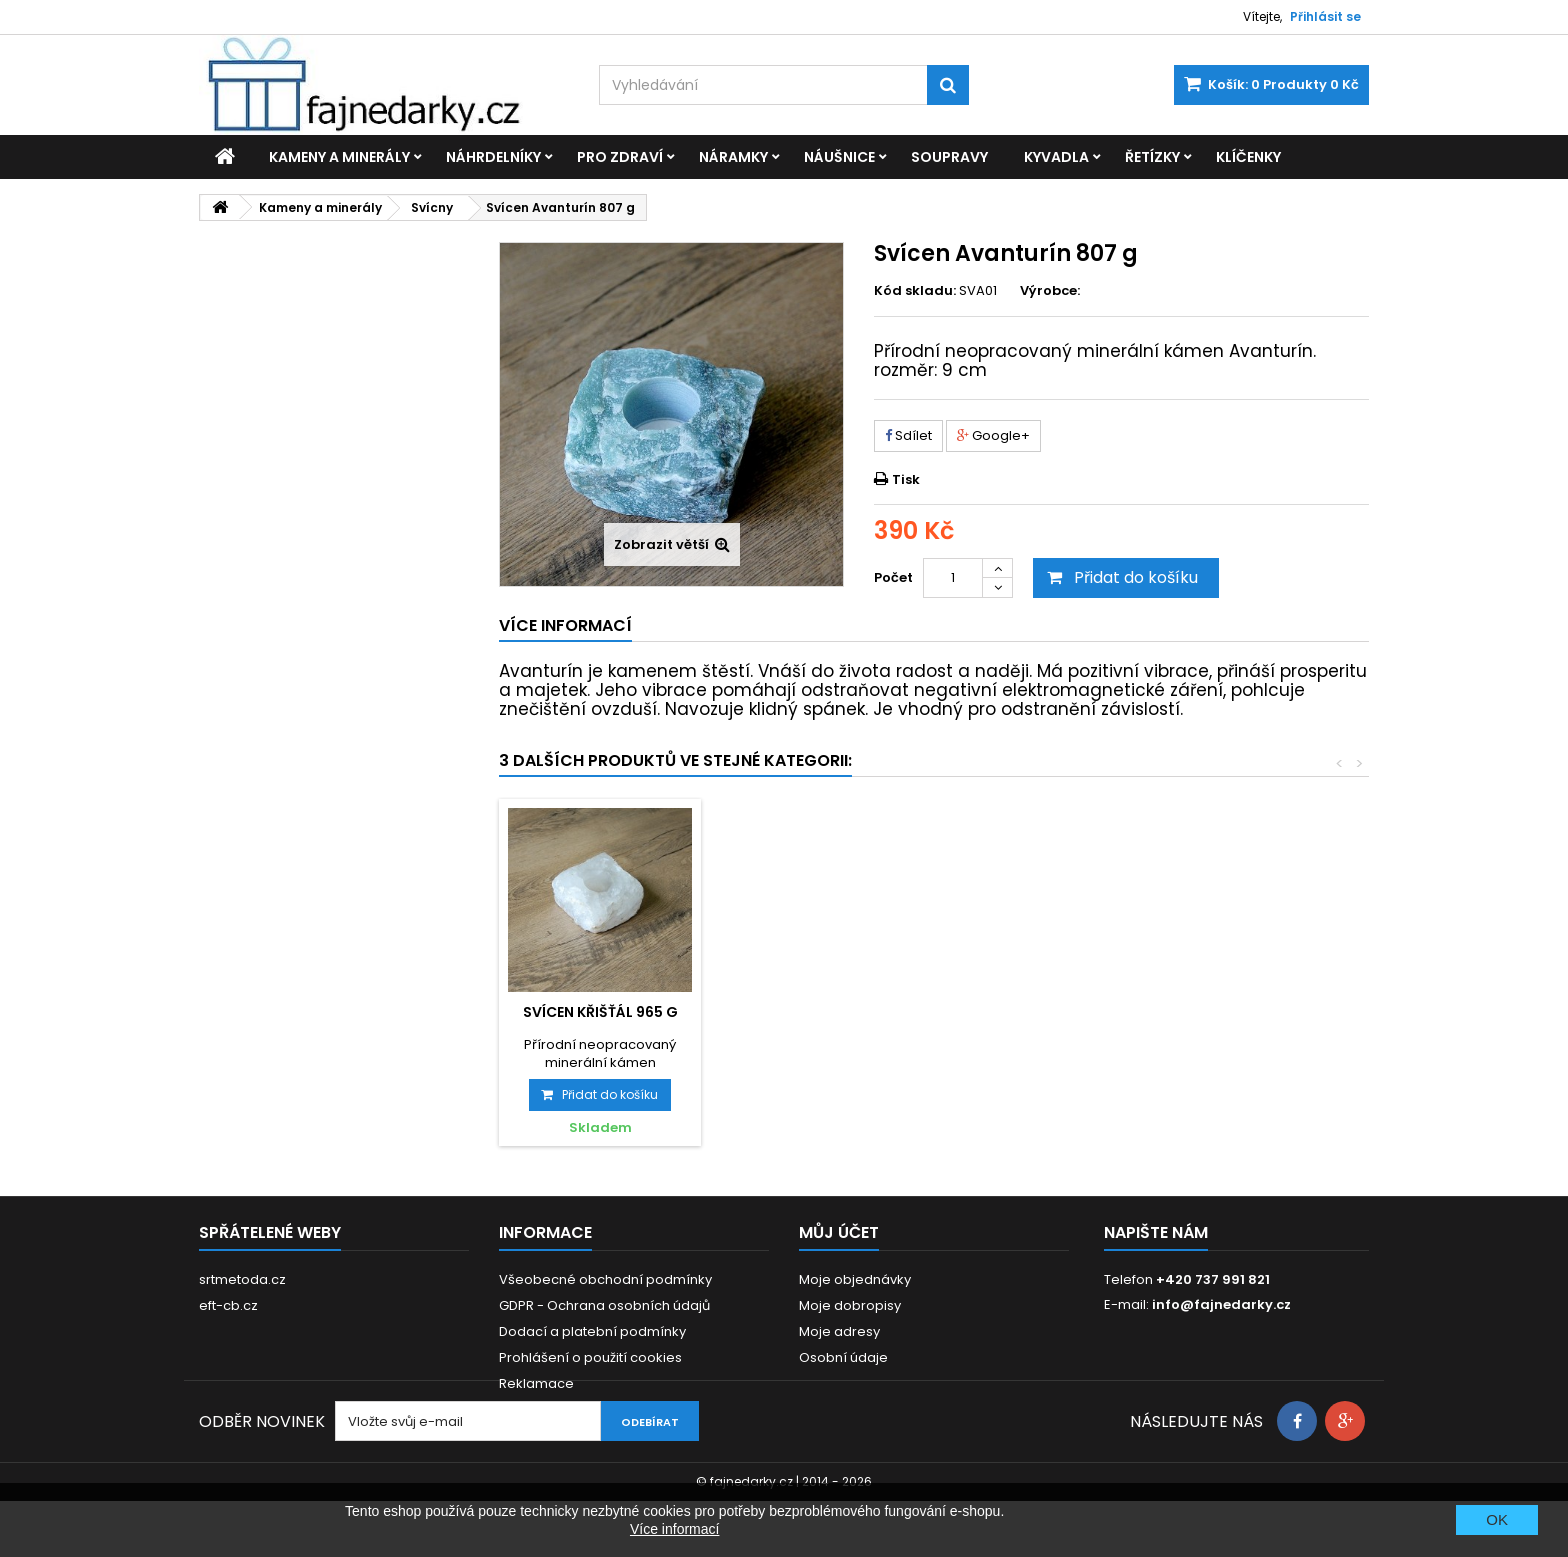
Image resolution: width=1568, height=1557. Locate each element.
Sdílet (908, 435)
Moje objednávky (855, 1279)
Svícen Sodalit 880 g (822, 1012)
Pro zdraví (620, 157)
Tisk (906, 479)
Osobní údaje (843, 1357)
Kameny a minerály (339, 157)
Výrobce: (1050, 291)
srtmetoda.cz (242, 1279)
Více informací (674, 1529)
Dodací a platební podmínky (592, 1331)
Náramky (733, 157)
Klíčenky (1248, 157)
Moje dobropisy (850, 1305)
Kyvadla (1056, 157)
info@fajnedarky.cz (1221, 1304)
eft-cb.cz (228, 1305)
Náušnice (839, 157)
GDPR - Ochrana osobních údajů (604, 1305)
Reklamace (536, 1383)
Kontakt (523, 1409)
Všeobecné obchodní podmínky (605, 1279)
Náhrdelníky (493, 157)
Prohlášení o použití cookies (590, 1357)
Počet (893, 577)
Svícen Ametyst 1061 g (600, 1012)
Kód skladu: (915, 291)
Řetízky (1152, 157)
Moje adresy (839, 1331)
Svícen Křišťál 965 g (1044, 1012)
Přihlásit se (1325, 16)
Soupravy (949, 157)
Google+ (993, 435)
